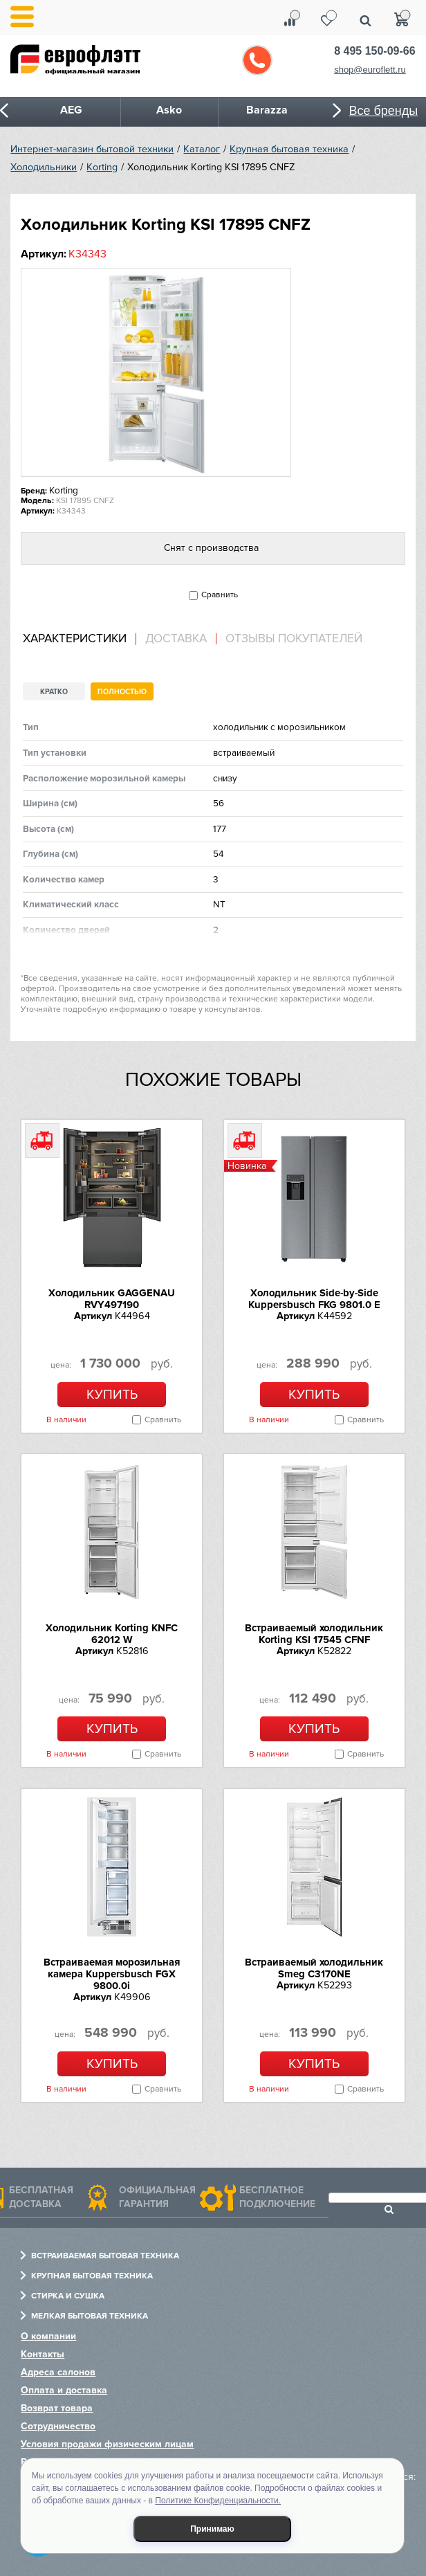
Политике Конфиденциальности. (218, 2500)
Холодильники (43, 167)
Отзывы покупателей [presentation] (293, 638)
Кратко (54, 691)
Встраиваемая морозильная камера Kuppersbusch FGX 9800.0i (112, 1974)
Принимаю (212, 2529)
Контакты (42, 2354)
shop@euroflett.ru (370, 69)
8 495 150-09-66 (374, 51)
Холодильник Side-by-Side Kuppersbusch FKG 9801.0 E (314, 1299)
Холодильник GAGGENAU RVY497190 (111, 1299)
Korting (102, 167)
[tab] (79, 639)
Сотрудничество (58, 2426)
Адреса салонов (58, 2372)
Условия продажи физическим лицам (107, 2444)
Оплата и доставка (64, 2390)
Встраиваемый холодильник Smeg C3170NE (314, 1968)
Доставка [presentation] (176, 638)
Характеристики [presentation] (75, 638)
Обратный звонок (257, 60)
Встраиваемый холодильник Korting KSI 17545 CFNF (314, 1634)
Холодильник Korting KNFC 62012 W (112, 1634)
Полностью (122, 691)
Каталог (201, 149)
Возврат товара (57, 2408)
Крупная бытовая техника (289, 149)
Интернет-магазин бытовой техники (92, 149)
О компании (48, 2336)
